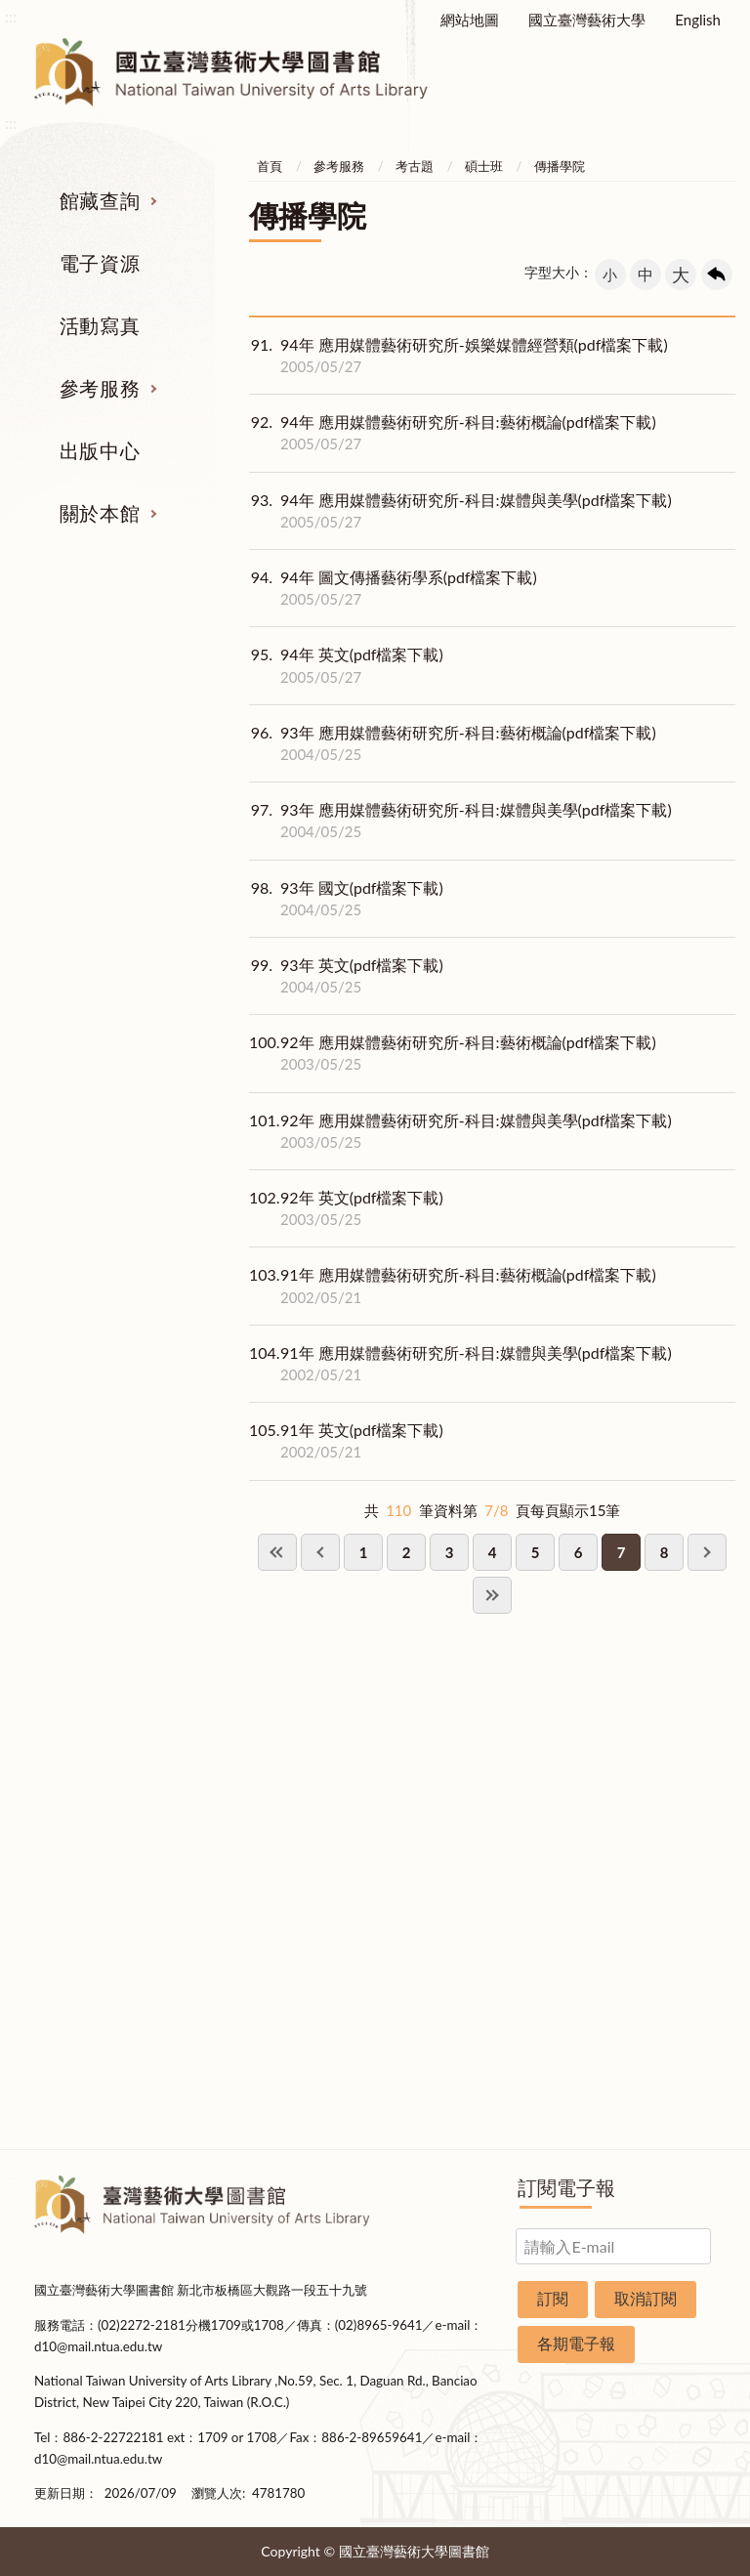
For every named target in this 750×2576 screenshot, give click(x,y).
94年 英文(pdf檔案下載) (346, 665)
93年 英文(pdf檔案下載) (346, 975)
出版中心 (100, 450)
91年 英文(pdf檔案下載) (346, 1440)
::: (11, 16)
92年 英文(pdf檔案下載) (346, 1208)
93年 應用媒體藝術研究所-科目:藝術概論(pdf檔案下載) (452, 743)
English (698, 19)
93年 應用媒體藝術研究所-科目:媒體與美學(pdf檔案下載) (460, 820)
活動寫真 (100, 325)
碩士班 (484, 166)
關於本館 (100, 513)
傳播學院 (559, 166)
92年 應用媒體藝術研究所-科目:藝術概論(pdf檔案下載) (452, 1053)
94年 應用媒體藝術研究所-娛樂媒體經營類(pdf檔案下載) (458, 355)
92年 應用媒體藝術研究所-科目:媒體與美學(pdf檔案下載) (460, 1131)
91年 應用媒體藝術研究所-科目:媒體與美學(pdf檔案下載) (460, 1363)
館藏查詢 (100, 200)
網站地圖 (469, 19)
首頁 (269, 166)
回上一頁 (716, 274)
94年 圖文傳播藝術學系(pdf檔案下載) (393, 588)
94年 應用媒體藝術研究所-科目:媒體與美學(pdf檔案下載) (460, 510)
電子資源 (100, 262)
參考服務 (100, 388)
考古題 (415, 166)
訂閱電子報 (566, 2187)
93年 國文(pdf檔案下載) (346, 898)
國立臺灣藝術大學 (587, 19)
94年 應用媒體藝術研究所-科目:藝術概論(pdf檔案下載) (452, 432)
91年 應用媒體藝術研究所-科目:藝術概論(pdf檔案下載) (452, 1285)
